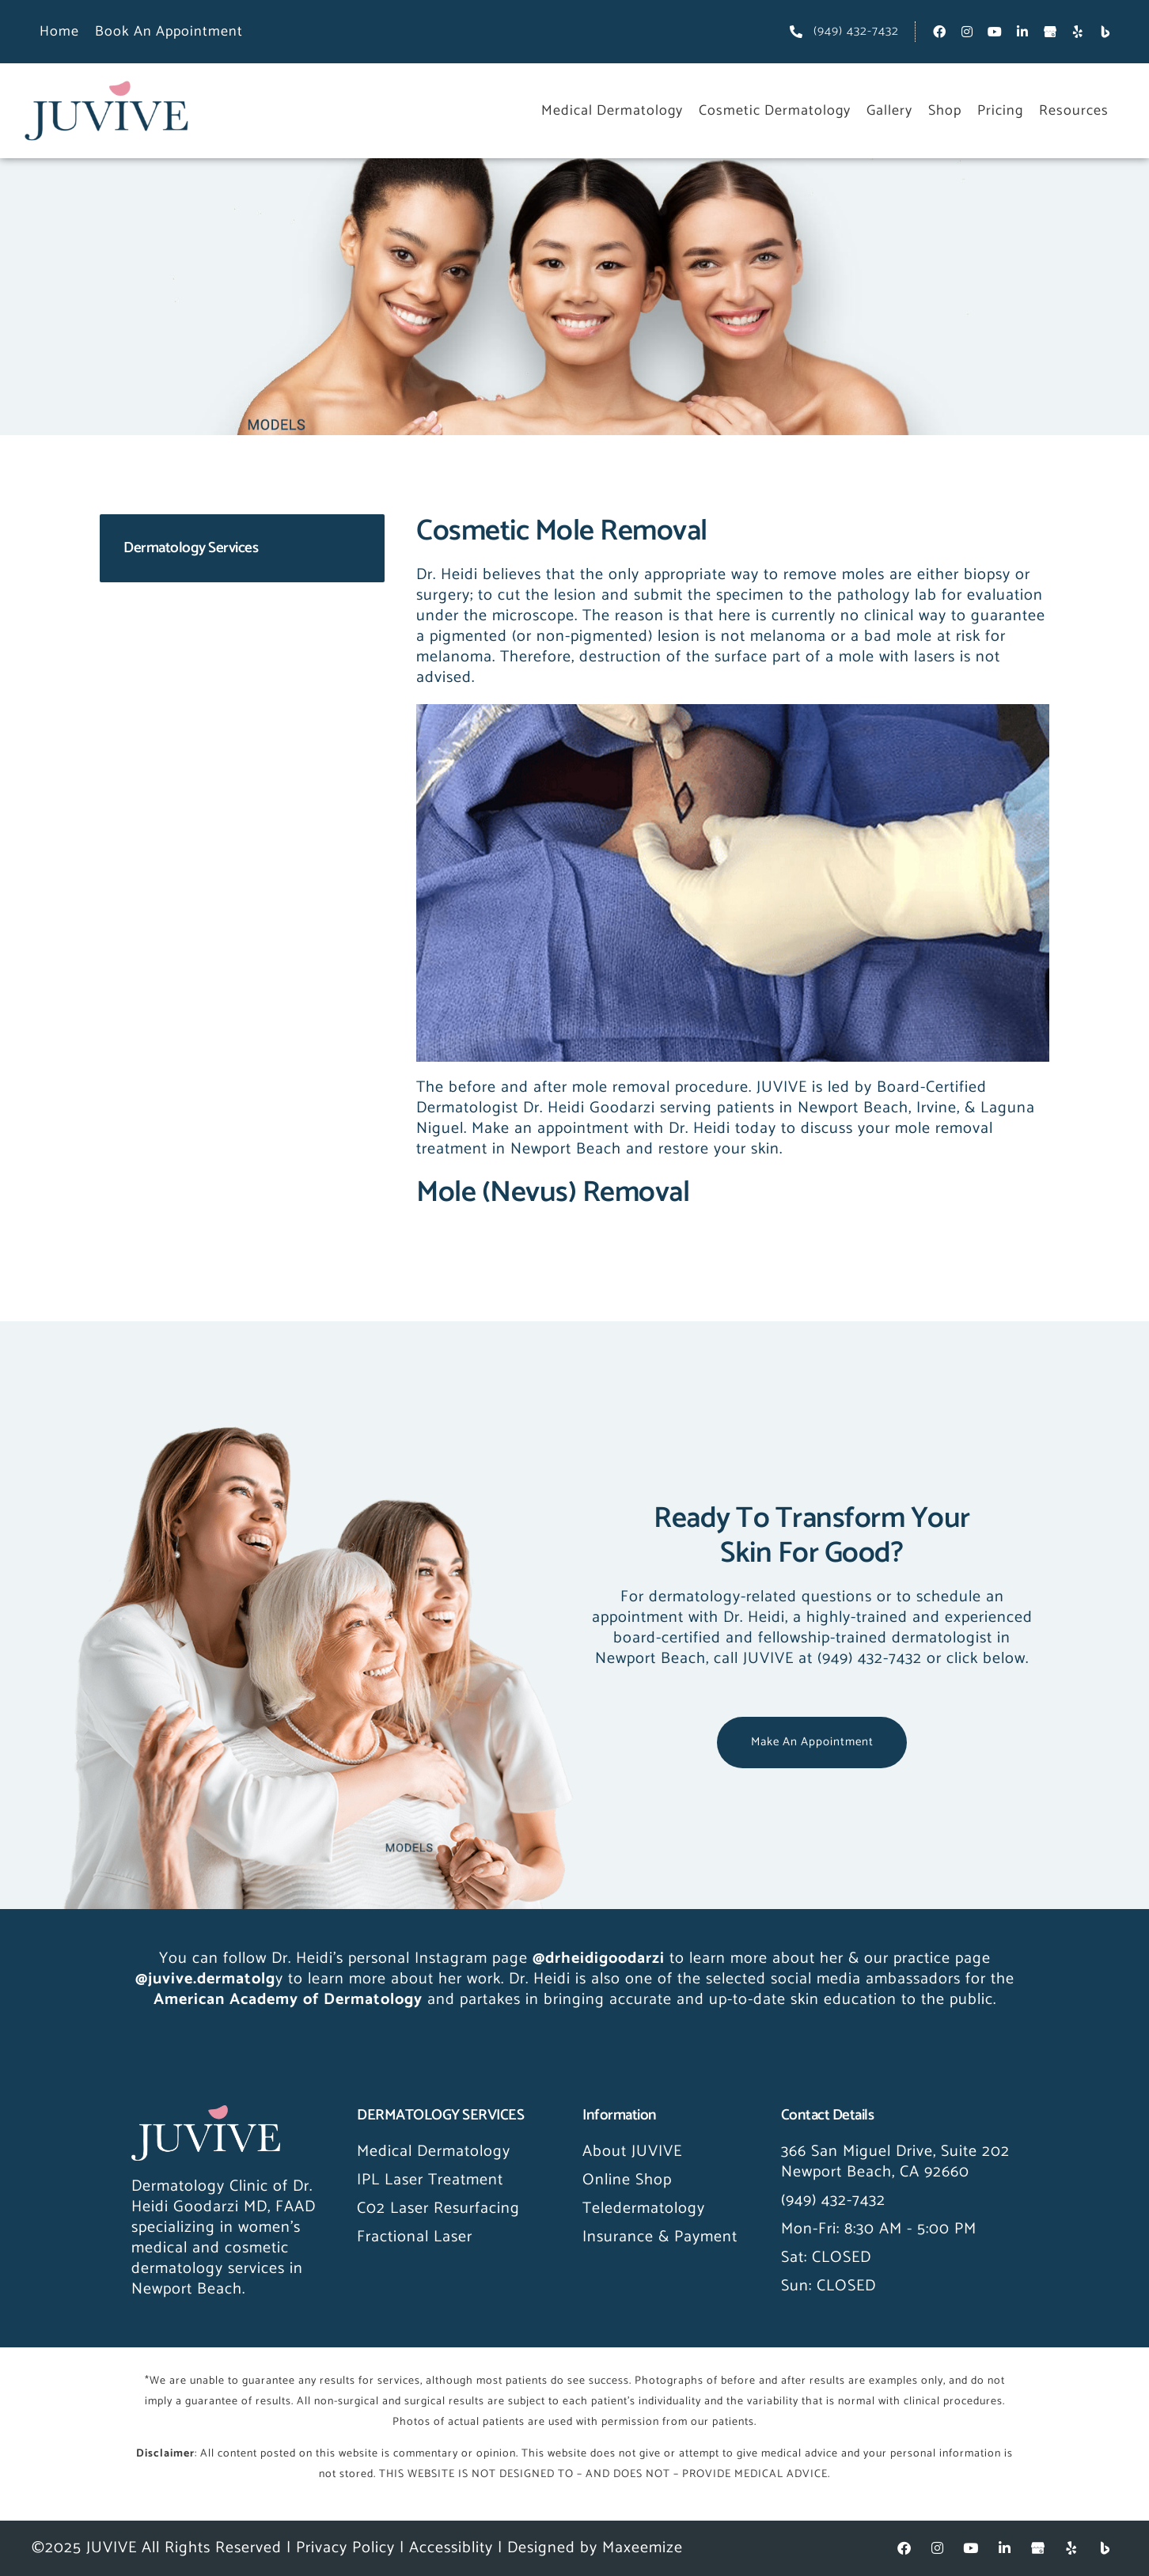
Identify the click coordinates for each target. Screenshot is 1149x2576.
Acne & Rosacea (174, 629)
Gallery (889, 111)
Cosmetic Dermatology (775, 111)
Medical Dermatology (612, 111)
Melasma (147, 724)
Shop (944, 111)
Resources (1074, 111)
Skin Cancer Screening (196, 661)
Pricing (1000, 111)
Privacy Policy (345, 2548)
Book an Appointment (169, 32)
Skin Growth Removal (193, 693)
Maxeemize (642, 2548)
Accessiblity (451, 2548)
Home (59, 32)
